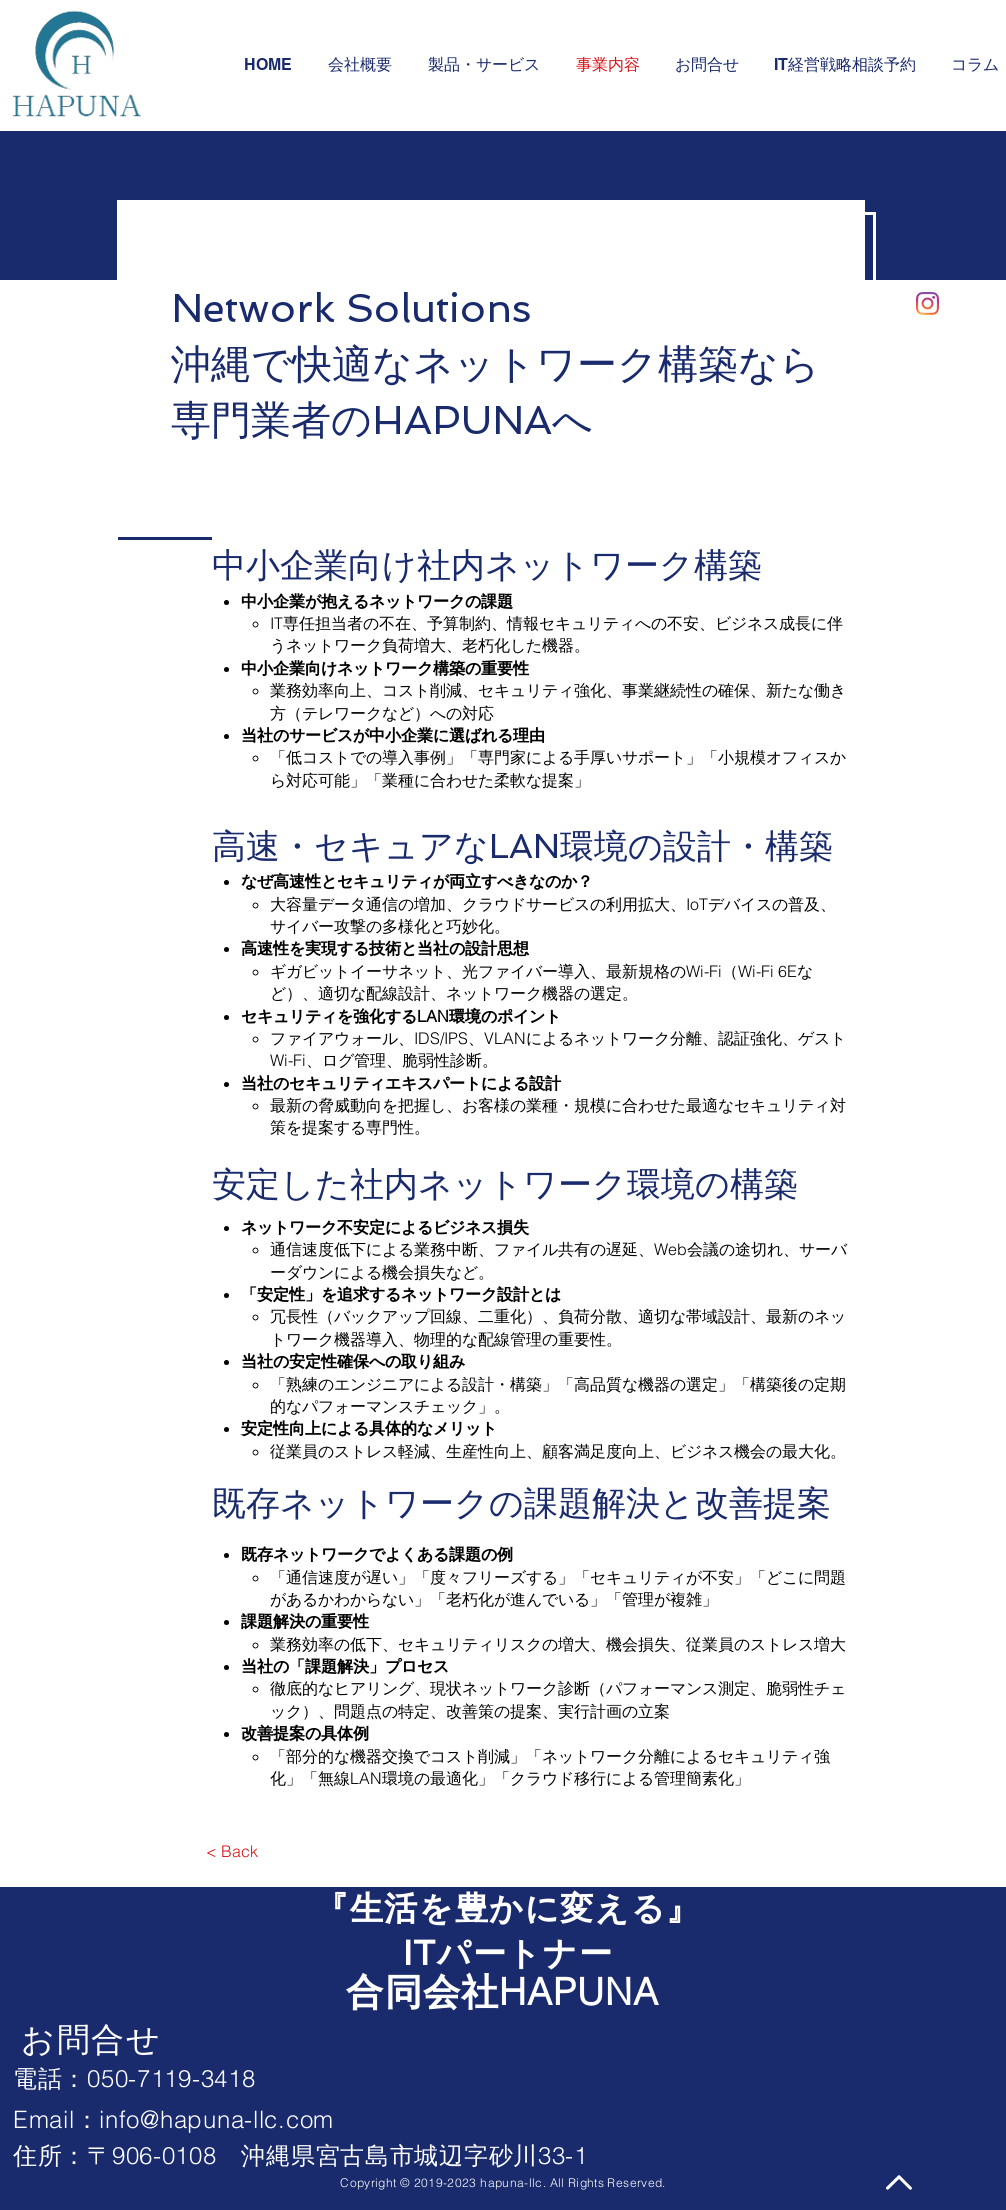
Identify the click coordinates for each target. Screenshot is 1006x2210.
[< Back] (231, 1851)
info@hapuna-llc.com (216, 2119)
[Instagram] (927, 303)
